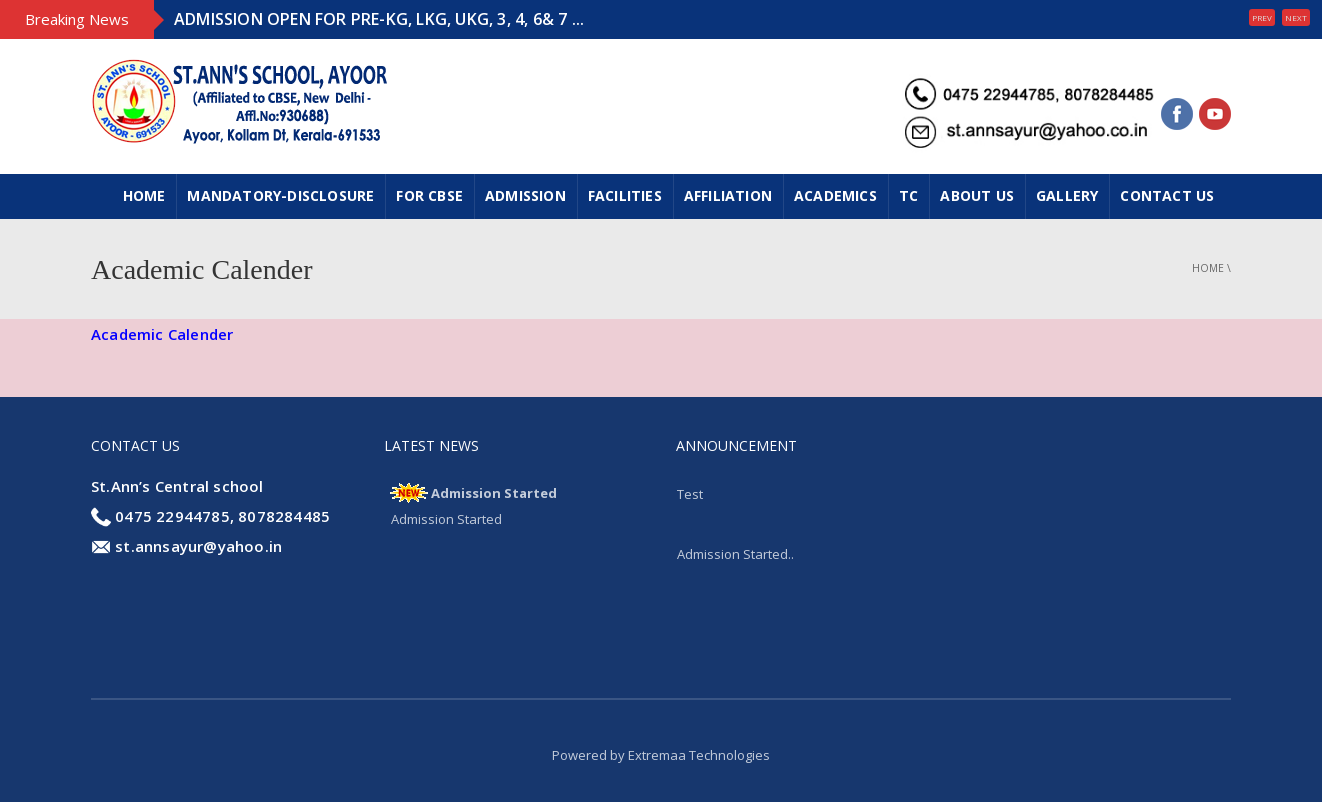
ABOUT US (977, 195)
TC (908, 195)
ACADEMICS (835, 195)
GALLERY (1067, 195)
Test (690, 494)
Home (144, 195)
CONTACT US (1167, 195)
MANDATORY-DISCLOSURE (280, 195)
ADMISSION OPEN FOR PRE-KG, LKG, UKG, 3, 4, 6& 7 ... (379, 19)
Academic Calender (162, 334)
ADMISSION (525, 195)
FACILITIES (625, 195)
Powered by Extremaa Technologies (661, 755)
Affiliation (728, 195)
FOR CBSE (429, 195)
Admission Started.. (735, 554)
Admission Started (494, 493)
